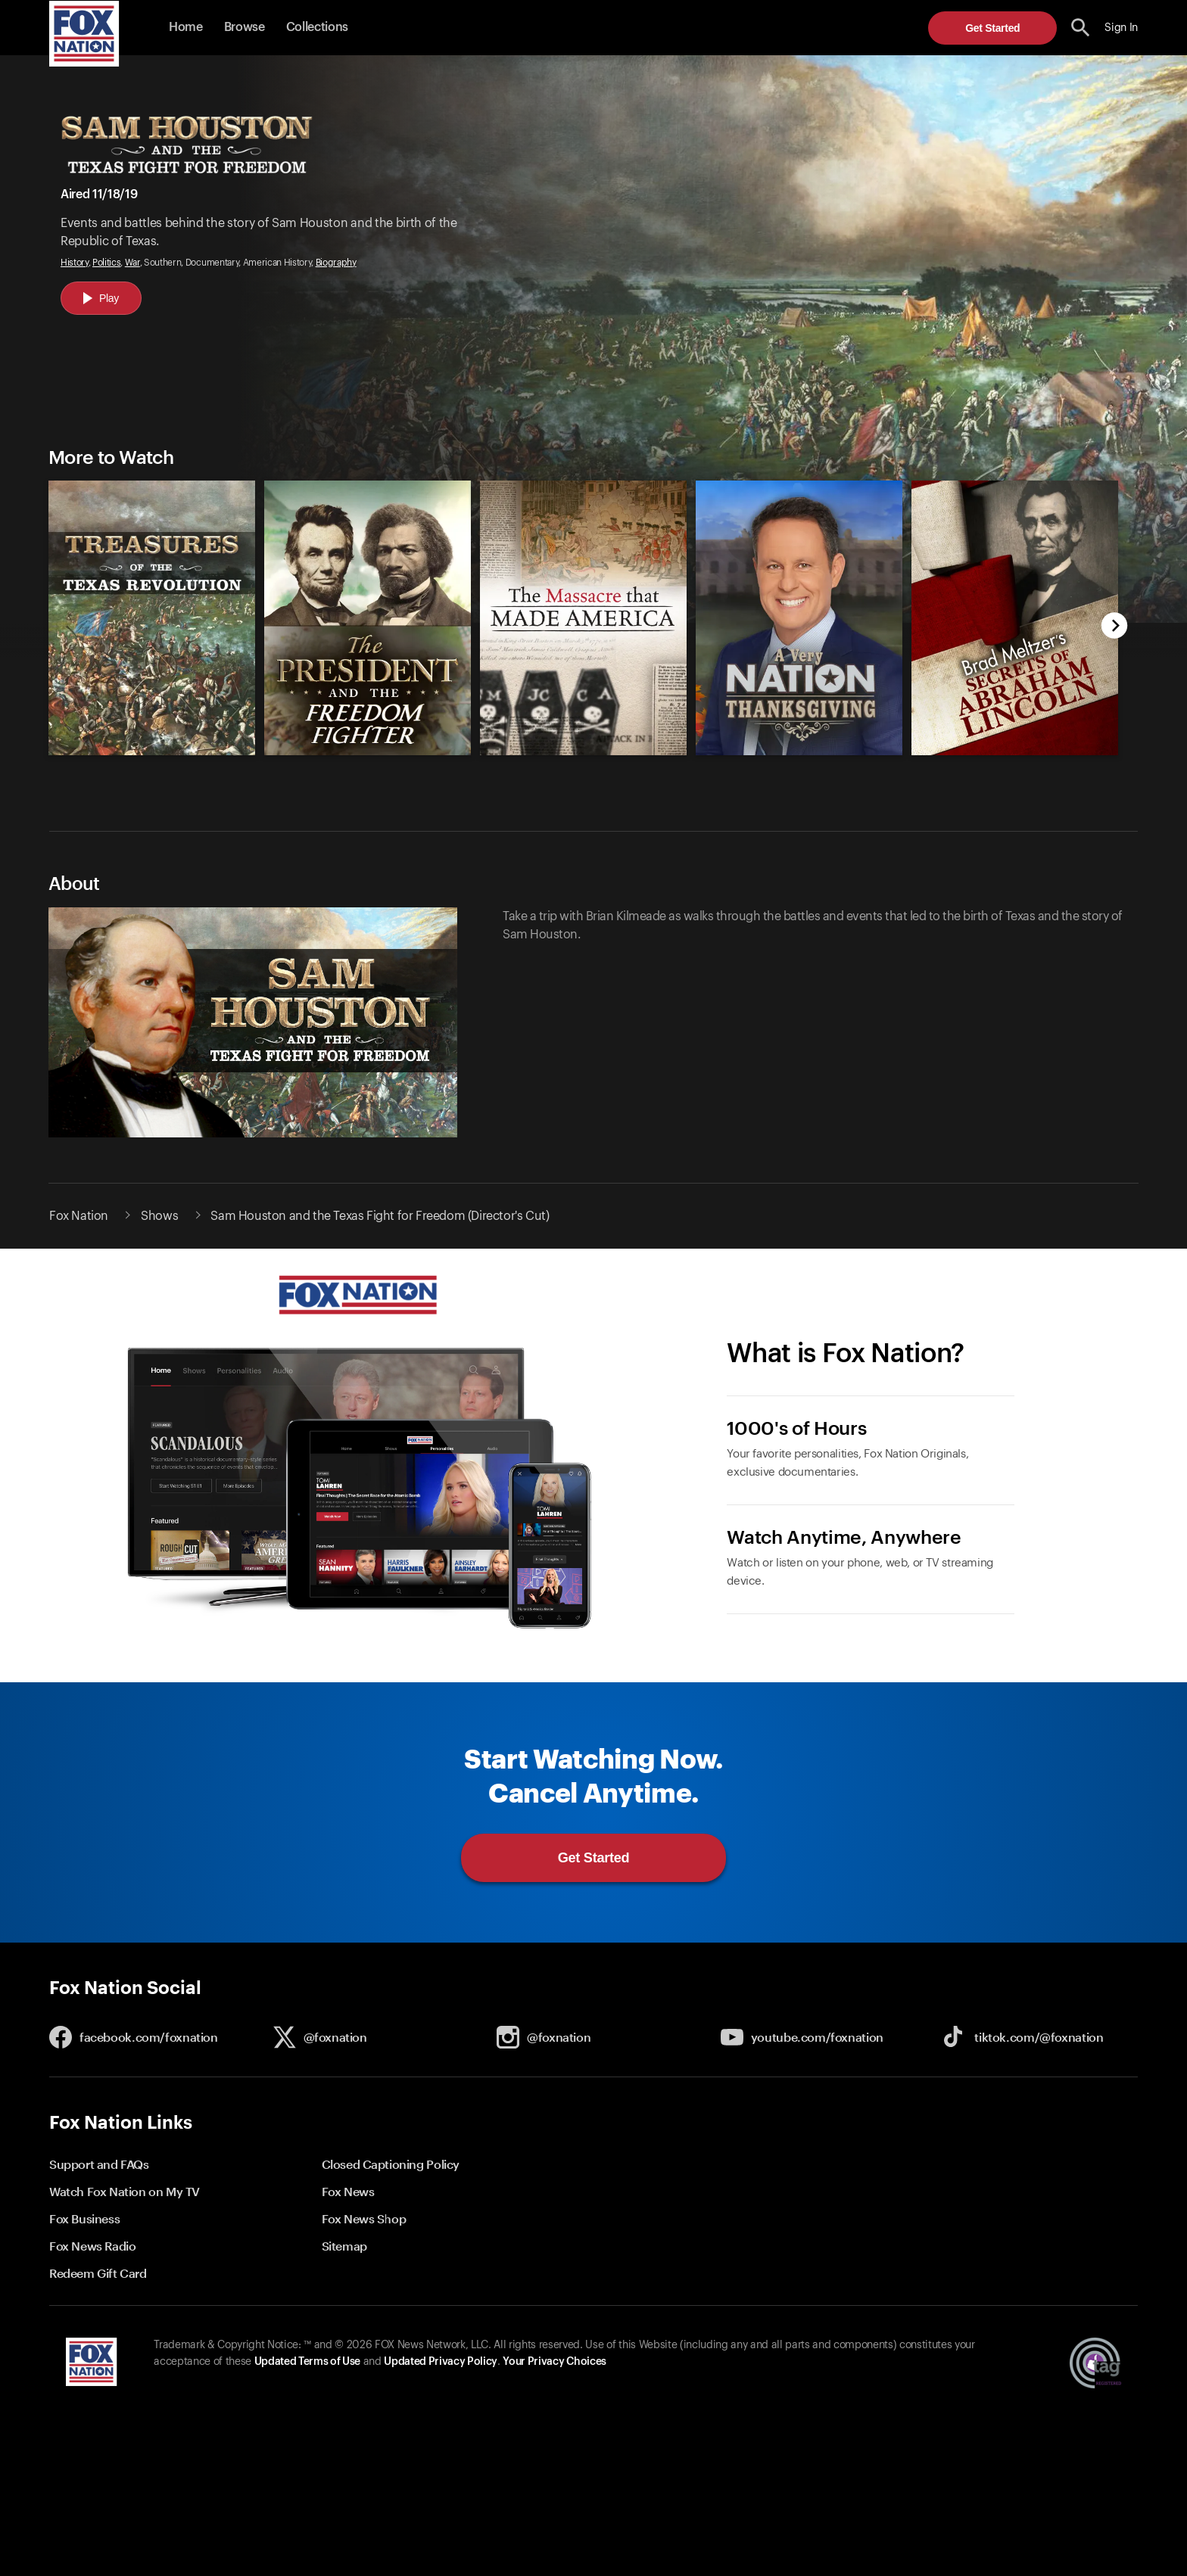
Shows (159, 1216)
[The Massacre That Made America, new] (583, 751)
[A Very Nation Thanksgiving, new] (799, 751)
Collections (317, 27)
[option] (145, 610)
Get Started (992, 28)
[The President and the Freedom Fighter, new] (367, 751)
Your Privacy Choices (554, 2362)
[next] (1114, 627)
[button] (1080, 27)
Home (186, 27)
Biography (336, 262)
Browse (244, 27)
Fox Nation (78, 1216)
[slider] (576, 610)
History (75, 262)
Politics (106, 262)
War (132, 262)
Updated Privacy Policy (440, 2362)
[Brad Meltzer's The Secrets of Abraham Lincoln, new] (1014, 751)
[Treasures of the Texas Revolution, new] (151, 751)
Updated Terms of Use (307, 2362)
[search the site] (1080, 27)
